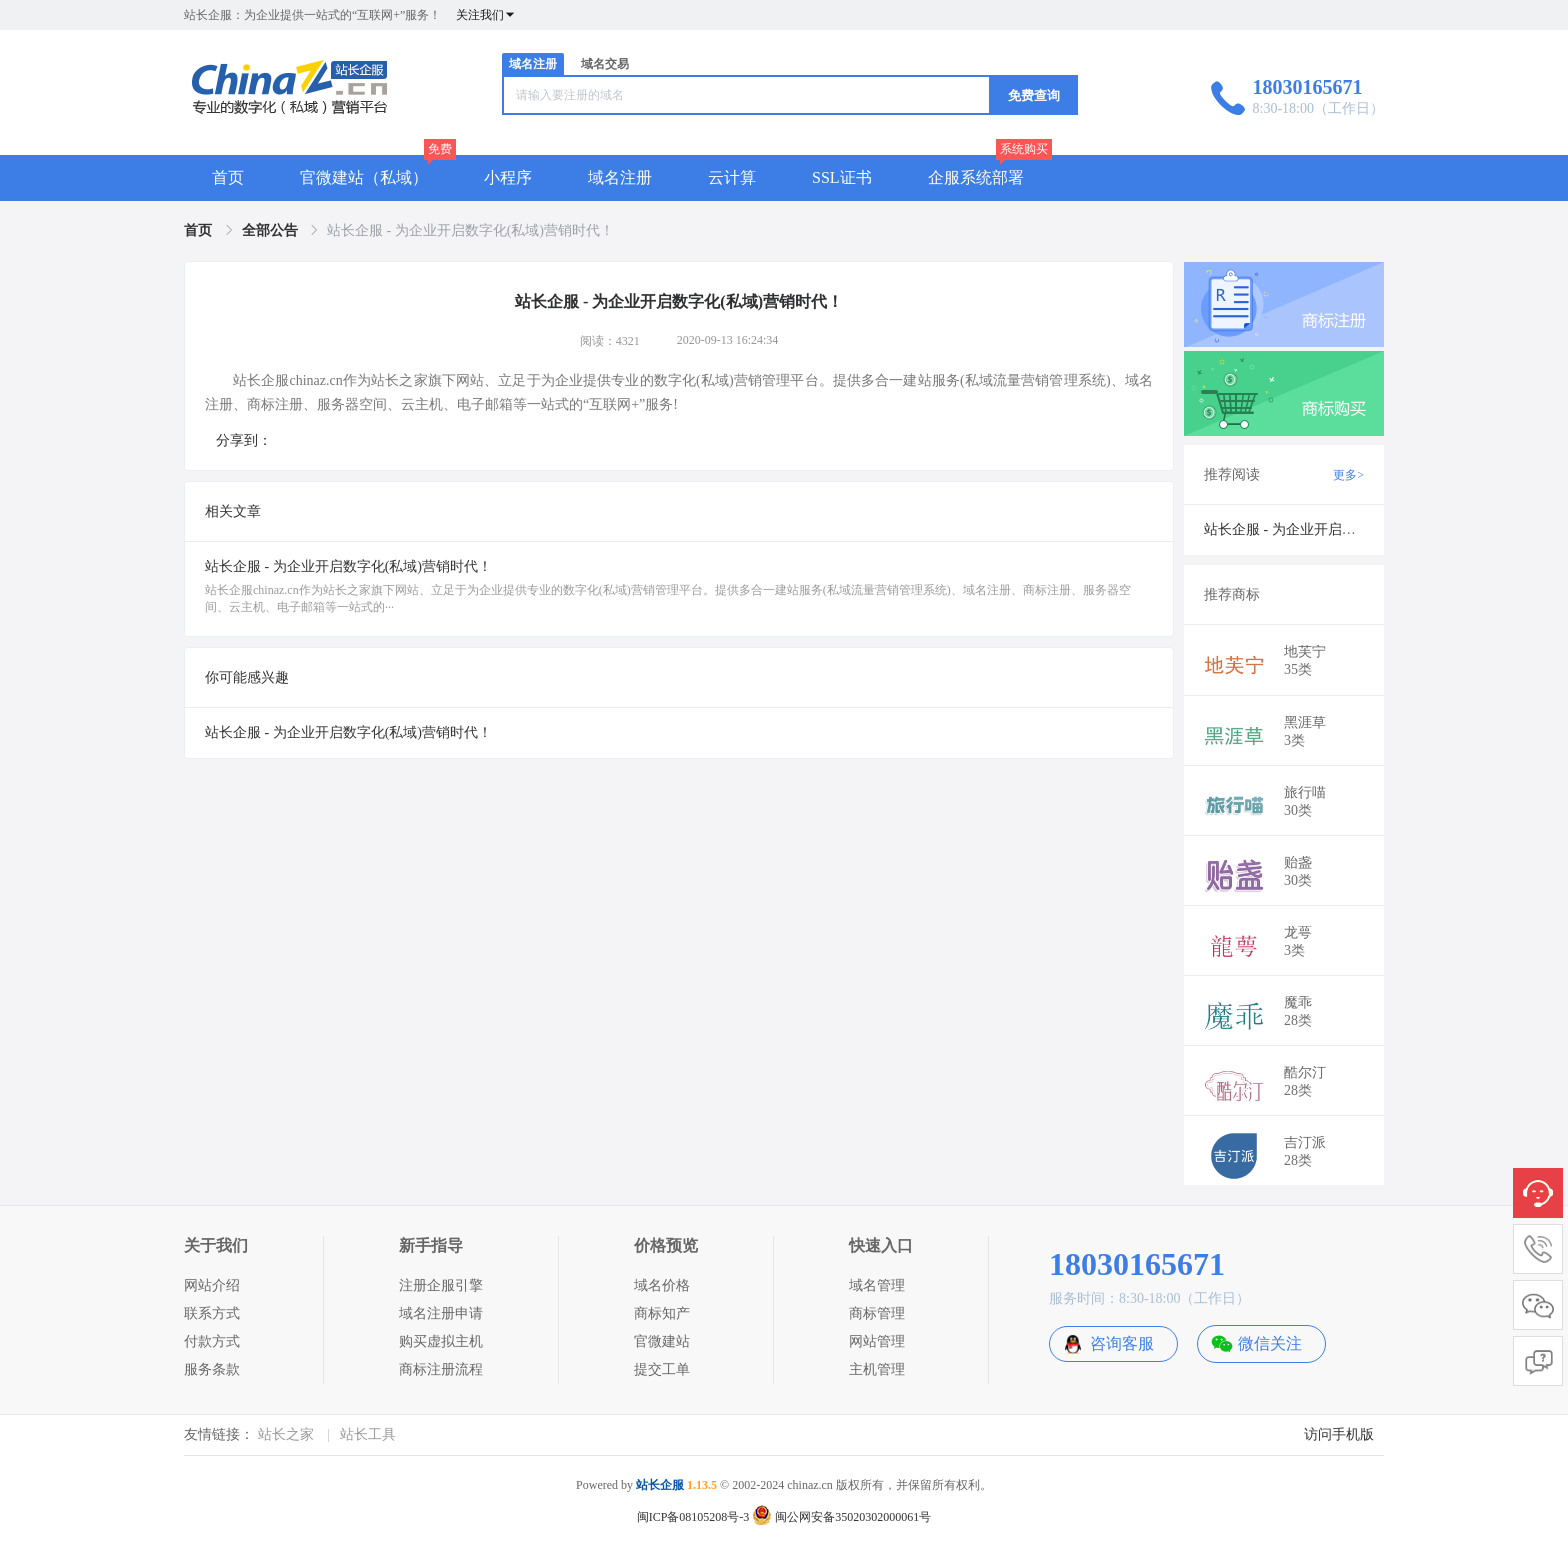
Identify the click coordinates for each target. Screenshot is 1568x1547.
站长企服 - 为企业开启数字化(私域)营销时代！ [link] (470, 230)
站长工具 (368, 1434)
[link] (200, 230)
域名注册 (533, 64)
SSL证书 (842, 177)
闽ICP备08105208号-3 (693, 1517)
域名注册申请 (441, 1313)
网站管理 (877, 1341)
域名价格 (662, 1285)
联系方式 (212, 1313)
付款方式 (212, 1341)
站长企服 (660, 1485)
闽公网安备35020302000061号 (841, 1517)
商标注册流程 (441, 1369)
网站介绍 (212, 1285)
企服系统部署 (976, 177)
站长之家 (286, 1434)
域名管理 (877, 1285)
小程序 (508, 177)
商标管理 (877, 1313)
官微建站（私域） (364, 177)
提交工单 (662, 1369)
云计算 (732, 177)
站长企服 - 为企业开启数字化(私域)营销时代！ (348, 732)
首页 (228, 177)
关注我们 (486, 15)
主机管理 (877, 1369)
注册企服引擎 (441, 1285)
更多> (1348, 475)
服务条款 (212, 1369)
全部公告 (272, 230)
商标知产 (662, 1313)
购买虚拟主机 (441, 1341)
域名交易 (605, 64)
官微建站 (662, 1341)
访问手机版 (1339, 1434)
